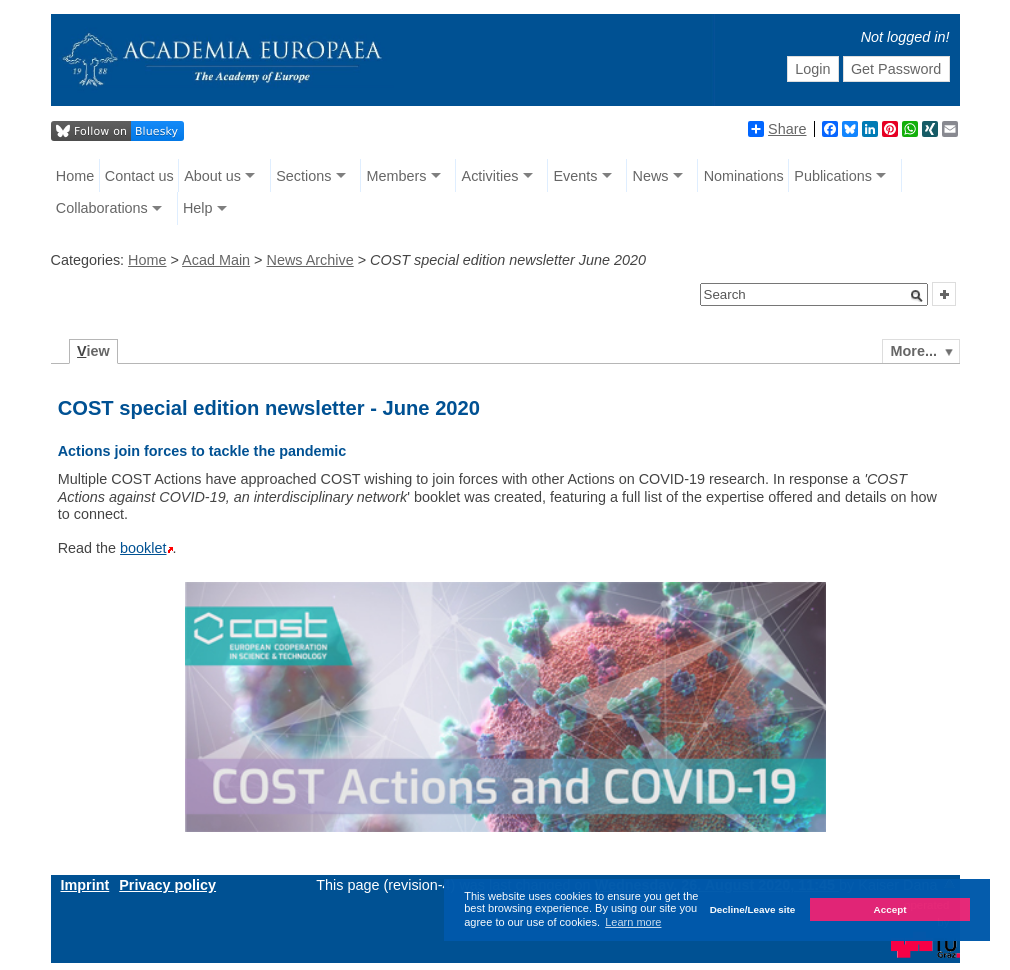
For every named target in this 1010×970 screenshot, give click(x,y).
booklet (143, 548)
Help (198, 208)
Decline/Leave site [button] (753, 909)
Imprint (85, 885)
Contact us (139, 176)
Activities (490, 176)
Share (777, 129)
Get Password (896, 69)
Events (575, 176)
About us (212, 176)
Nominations (744, 176)
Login (812, 69)
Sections (303, 176)
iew (93, 351)
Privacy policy (167, 885)
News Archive (310, 260)
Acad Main (216, 260)
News (651, 176)
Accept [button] (890, 909)
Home (75, 176)
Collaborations (102, 208)
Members (396, 176)
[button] (917, 296)
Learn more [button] (633, 922)
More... (914, 351)
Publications (833, 176)
